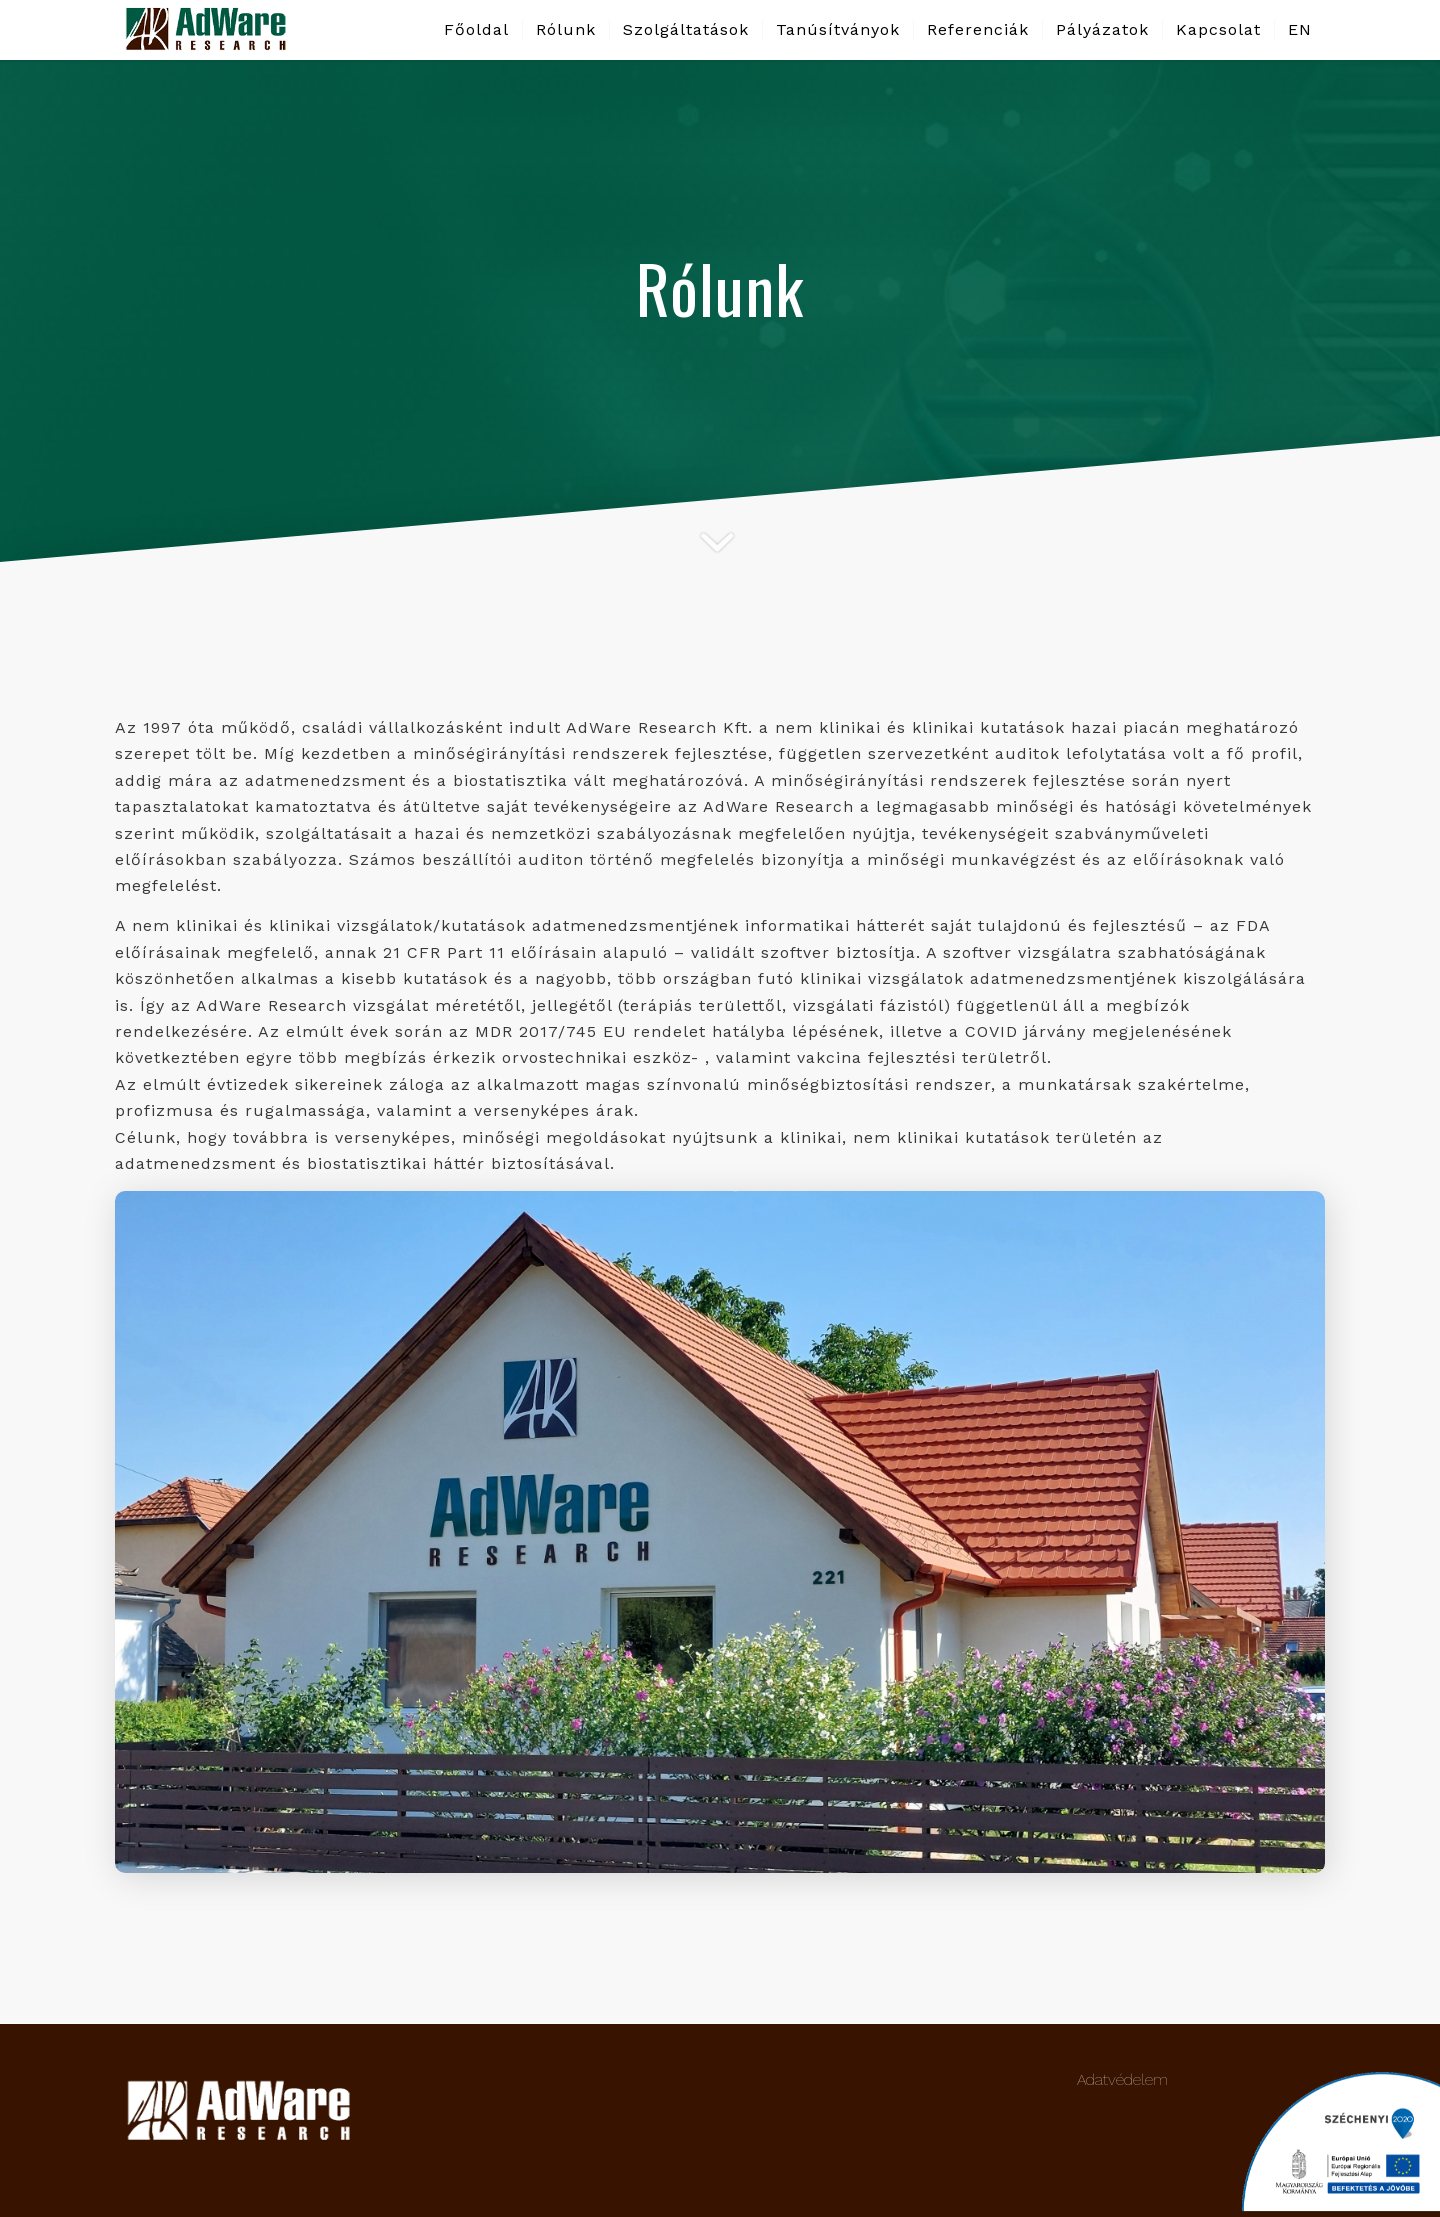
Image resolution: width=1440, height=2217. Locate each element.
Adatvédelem (1122, 2079)
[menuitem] (476, 30)
